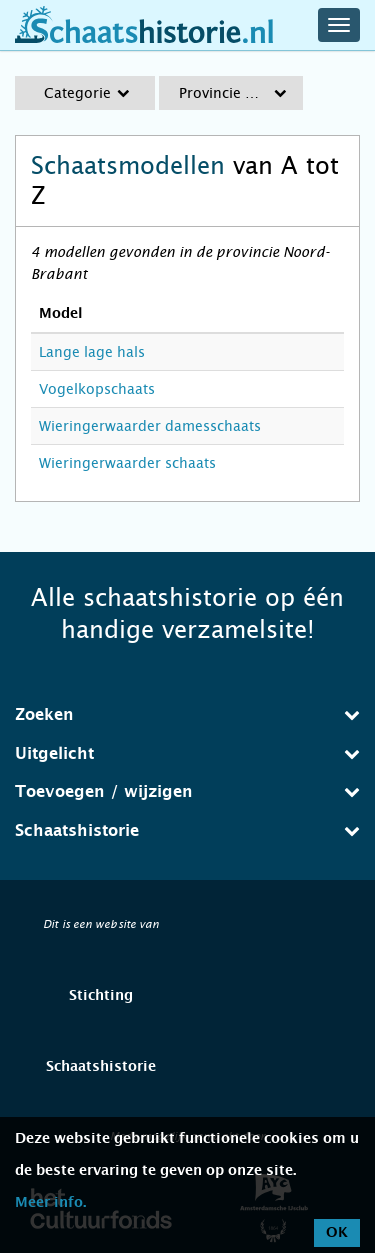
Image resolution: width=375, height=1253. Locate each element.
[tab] (187, 715)
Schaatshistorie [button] (187, 830)
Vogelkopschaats (97, 389)
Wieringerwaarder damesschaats (150, 426)
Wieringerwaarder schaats (127, 463)
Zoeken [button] (187, 714)
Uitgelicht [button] (187, 753)
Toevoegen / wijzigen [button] (187, 791)
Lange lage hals (92, 352)
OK (337, 1233)
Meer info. (50, 1203)
